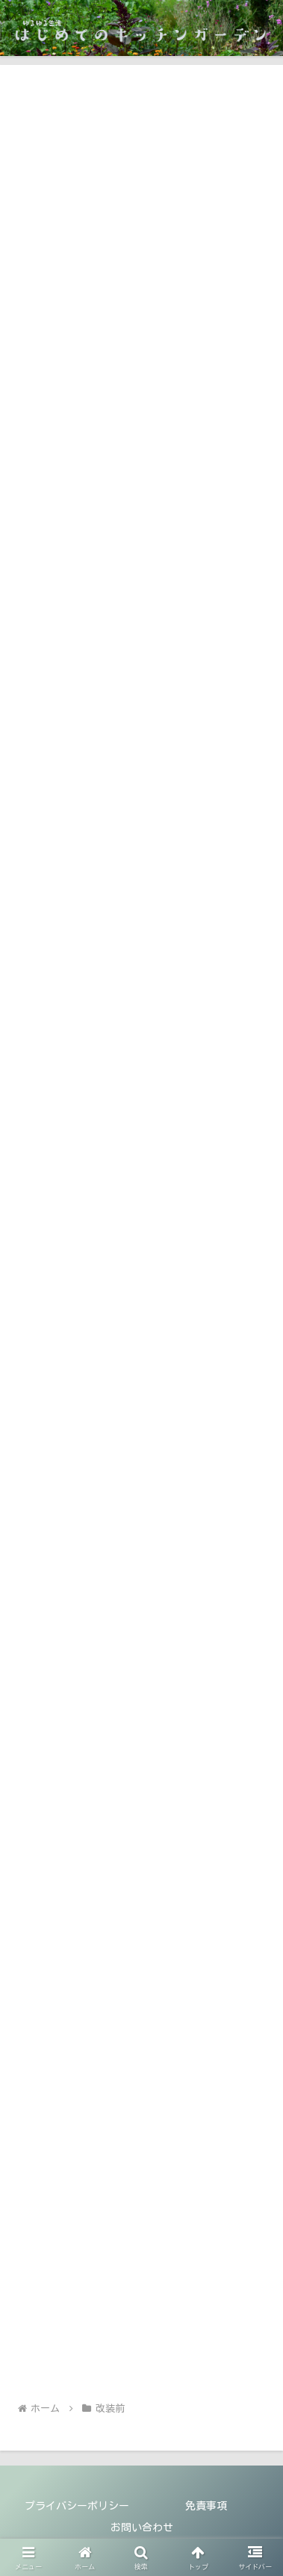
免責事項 (206, 2506)
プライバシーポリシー (77, 2506)
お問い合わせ (142, 2527)
